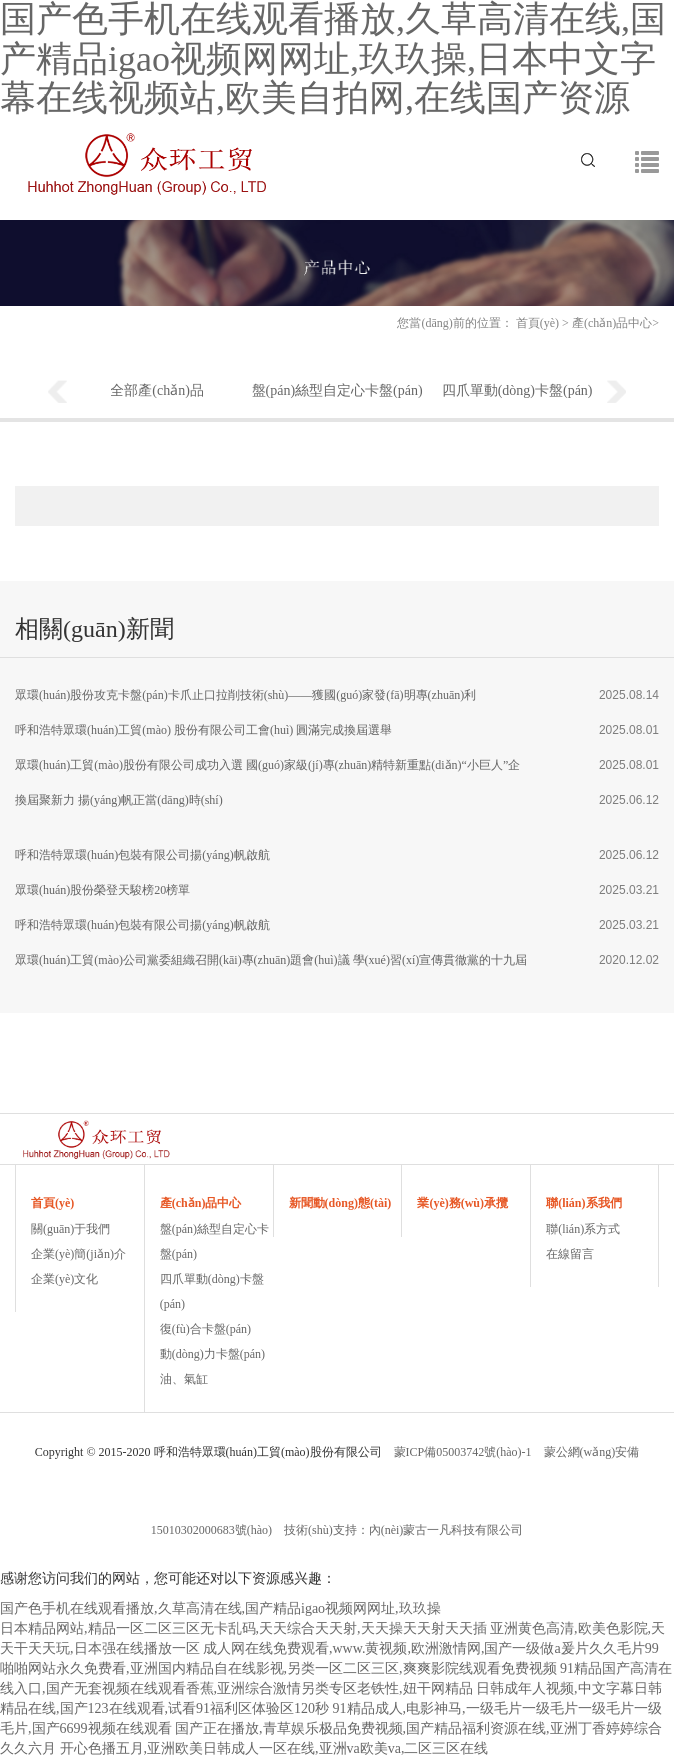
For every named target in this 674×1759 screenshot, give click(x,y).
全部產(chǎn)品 (158, 390)
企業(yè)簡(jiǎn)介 (78, 1254)
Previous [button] (57, 393)
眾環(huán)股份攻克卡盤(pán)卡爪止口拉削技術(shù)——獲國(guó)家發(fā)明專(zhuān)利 (245, 695)
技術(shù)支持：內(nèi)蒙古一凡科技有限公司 (403, 1530)
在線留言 (570, 1254)
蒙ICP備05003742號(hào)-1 (463, 1452)
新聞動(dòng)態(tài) (340, 1203)
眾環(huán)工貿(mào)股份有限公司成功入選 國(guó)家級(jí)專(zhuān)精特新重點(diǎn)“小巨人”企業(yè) (267, 770)
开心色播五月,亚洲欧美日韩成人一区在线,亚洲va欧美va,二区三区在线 (274, 1748)
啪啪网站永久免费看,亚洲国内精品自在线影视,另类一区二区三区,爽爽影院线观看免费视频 (278, 1668)
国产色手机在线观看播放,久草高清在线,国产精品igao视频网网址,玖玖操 (220, 1608)
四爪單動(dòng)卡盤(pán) (517, 390)
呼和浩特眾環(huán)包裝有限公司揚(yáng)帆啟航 (142, 855)
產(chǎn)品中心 (612, 323)
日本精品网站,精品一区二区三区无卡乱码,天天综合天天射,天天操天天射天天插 (243, 1628)
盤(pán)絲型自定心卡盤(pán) (337, 390)
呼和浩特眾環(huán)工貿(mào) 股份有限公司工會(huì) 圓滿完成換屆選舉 (203, 730)
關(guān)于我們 (70, 1229)
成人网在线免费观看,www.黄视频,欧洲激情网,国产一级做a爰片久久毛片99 (431, 1648)
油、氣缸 (184, 1379)
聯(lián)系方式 (583, 1229)
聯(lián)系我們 (583, 1203)
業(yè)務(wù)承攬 (462, 1203)
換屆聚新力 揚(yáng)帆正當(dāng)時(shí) (119, 800)
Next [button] (617, 393)
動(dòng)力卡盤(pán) (212, 1354)
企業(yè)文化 (64, 1279)
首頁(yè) (537, 323)
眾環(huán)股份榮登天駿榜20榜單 (102, 890)
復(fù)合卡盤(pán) (205, 1329)
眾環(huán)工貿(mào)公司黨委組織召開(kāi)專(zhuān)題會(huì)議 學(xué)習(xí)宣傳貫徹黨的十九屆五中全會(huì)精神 (271, 965)
